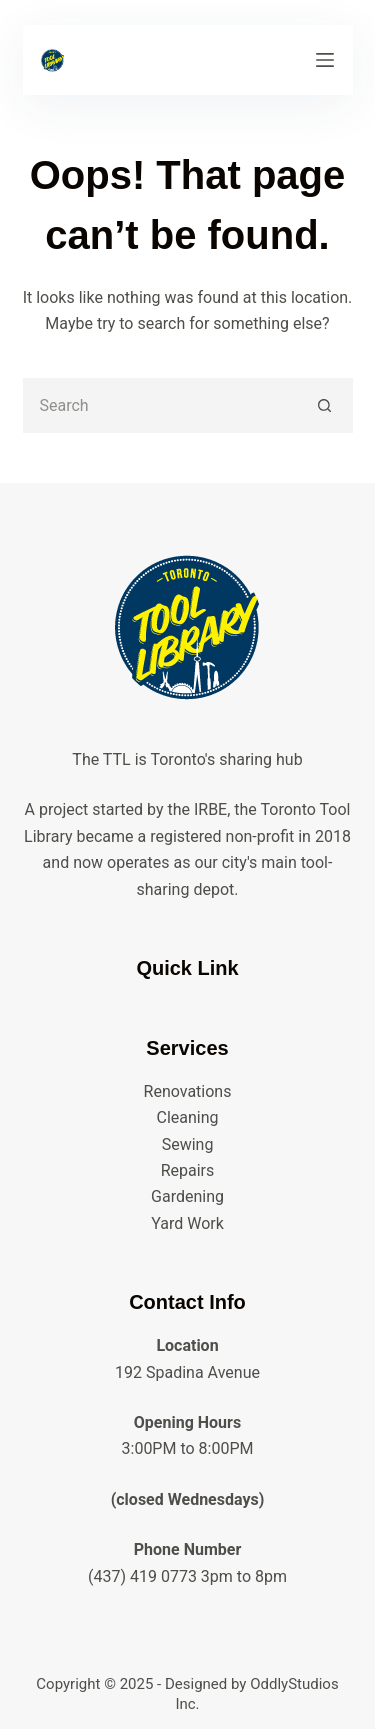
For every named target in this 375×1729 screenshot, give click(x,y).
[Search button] (325, 405)
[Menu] (325, 60)
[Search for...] (160, 405)
